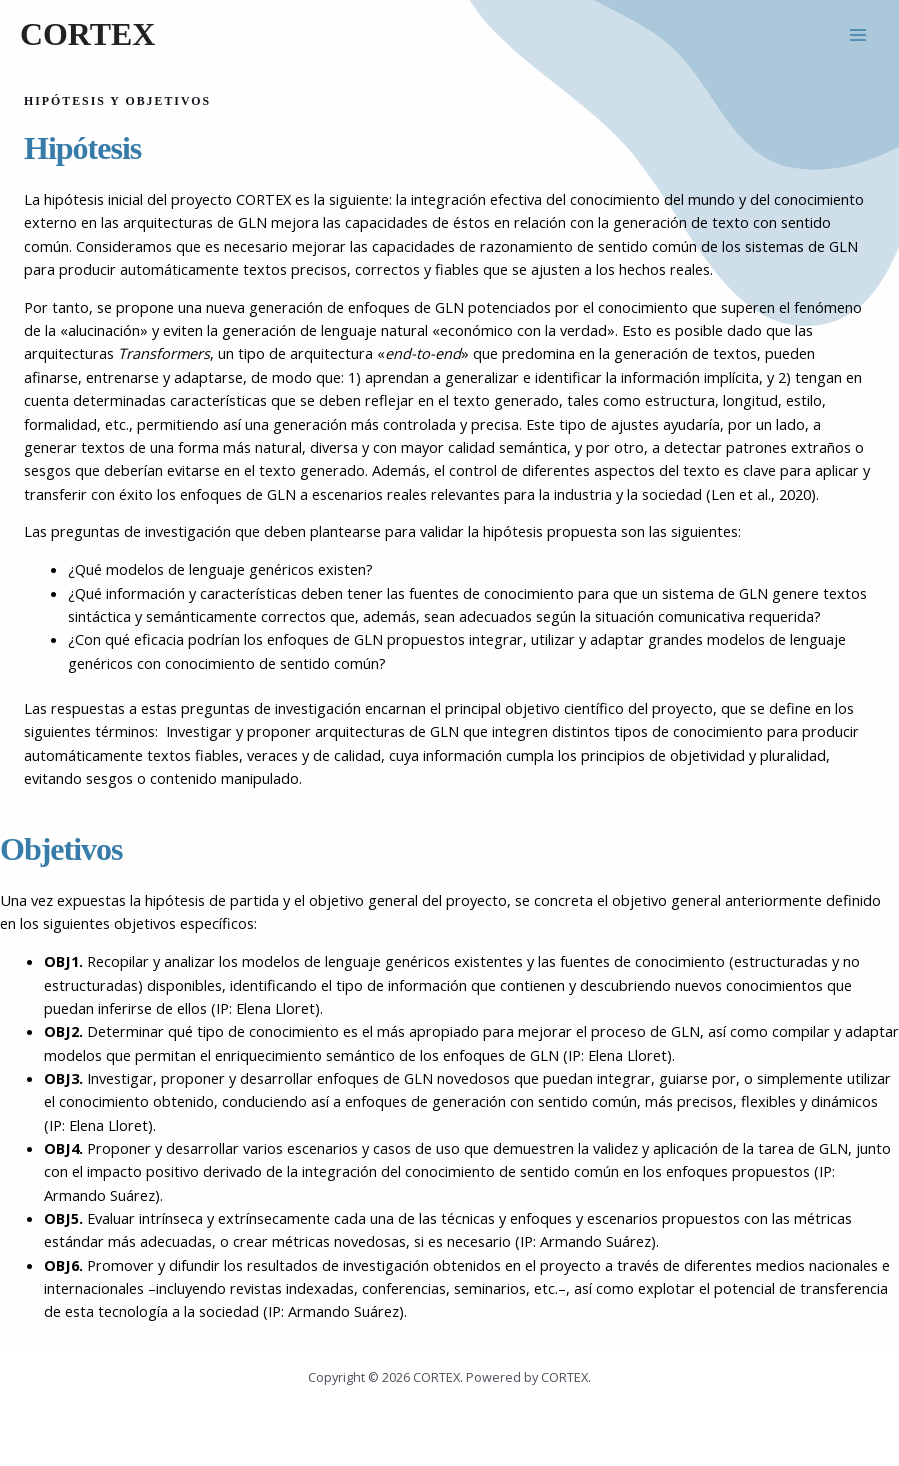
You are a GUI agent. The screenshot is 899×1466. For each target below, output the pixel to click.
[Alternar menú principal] (858, 35)
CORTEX (87, 34)
